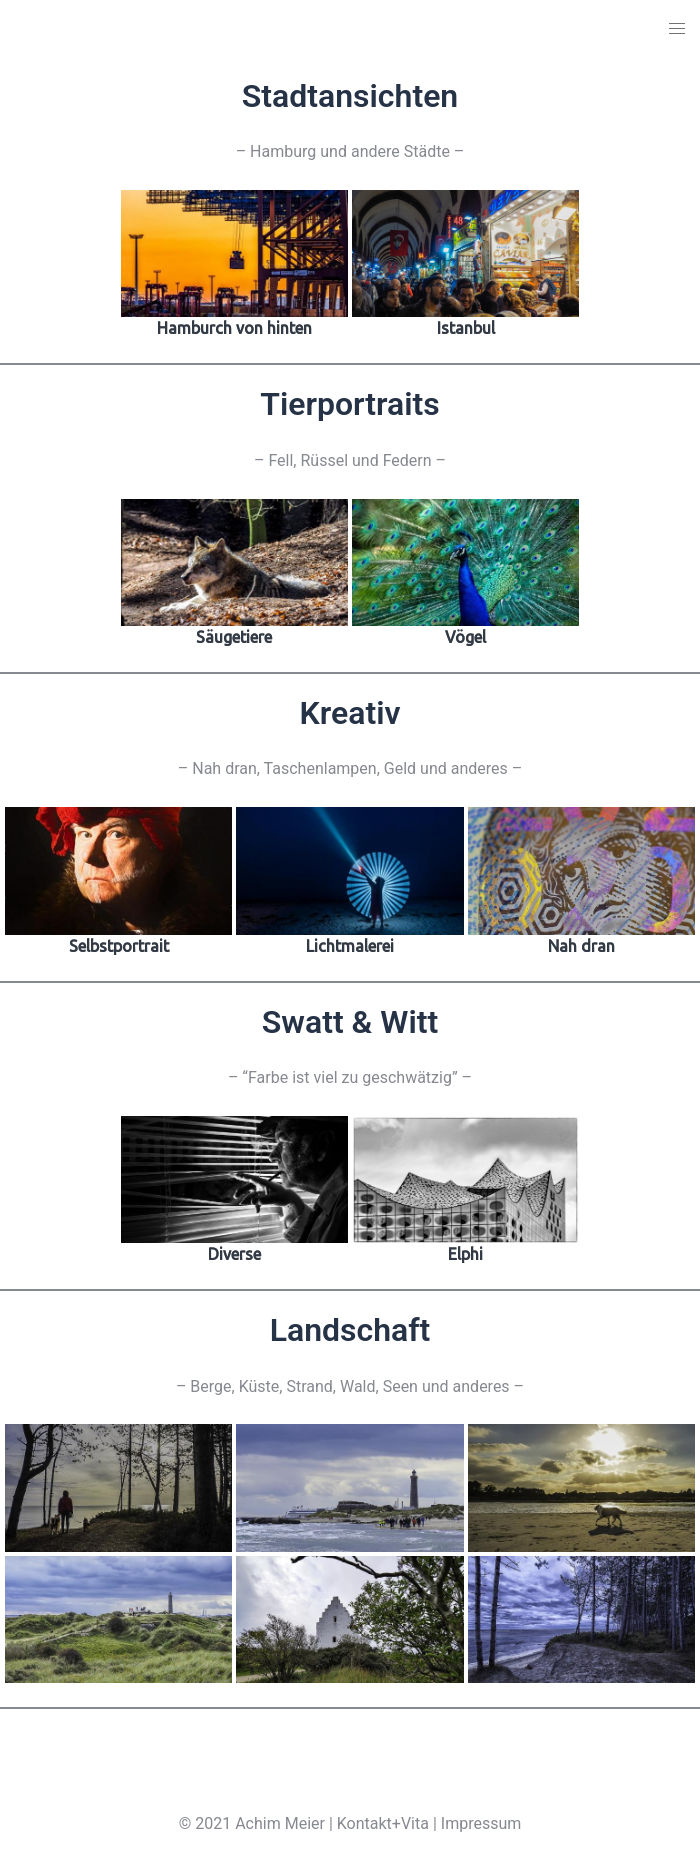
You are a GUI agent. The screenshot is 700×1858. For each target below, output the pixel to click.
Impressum (481, 1823)
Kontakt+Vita (383, 1823)
